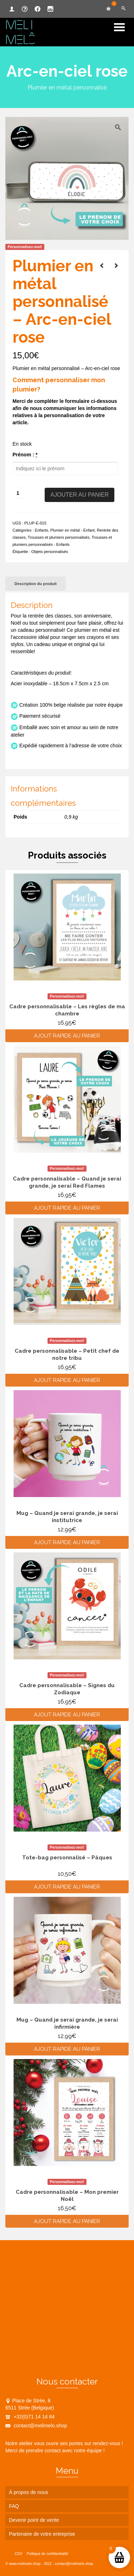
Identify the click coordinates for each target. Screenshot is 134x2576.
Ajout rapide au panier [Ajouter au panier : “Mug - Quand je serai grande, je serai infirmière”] (67, 2049)
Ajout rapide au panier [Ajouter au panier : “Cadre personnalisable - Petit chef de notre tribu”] (67, 1380)
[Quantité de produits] (18, 493)
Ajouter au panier (79, 495)
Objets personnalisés (49, 551)
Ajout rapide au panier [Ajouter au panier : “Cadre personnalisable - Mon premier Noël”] (67, 2221)
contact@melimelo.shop (36, 2425)
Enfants (41, 530)
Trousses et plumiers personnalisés (59, 537)
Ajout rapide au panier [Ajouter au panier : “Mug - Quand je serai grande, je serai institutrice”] (67, 1542)
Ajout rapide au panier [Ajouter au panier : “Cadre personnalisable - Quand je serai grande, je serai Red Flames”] (67, 1208)
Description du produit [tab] (36, 584)
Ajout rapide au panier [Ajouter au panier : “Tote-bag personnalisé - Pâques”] (67, 1887)
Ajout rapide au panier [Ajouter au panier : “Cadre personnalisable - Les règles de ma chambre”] (67, 1036)
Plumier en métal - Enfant (72, 530)
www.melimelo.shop (24, 2564)
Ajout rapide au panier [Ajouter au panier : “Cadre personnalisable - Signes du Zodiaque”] (67, 1714)
